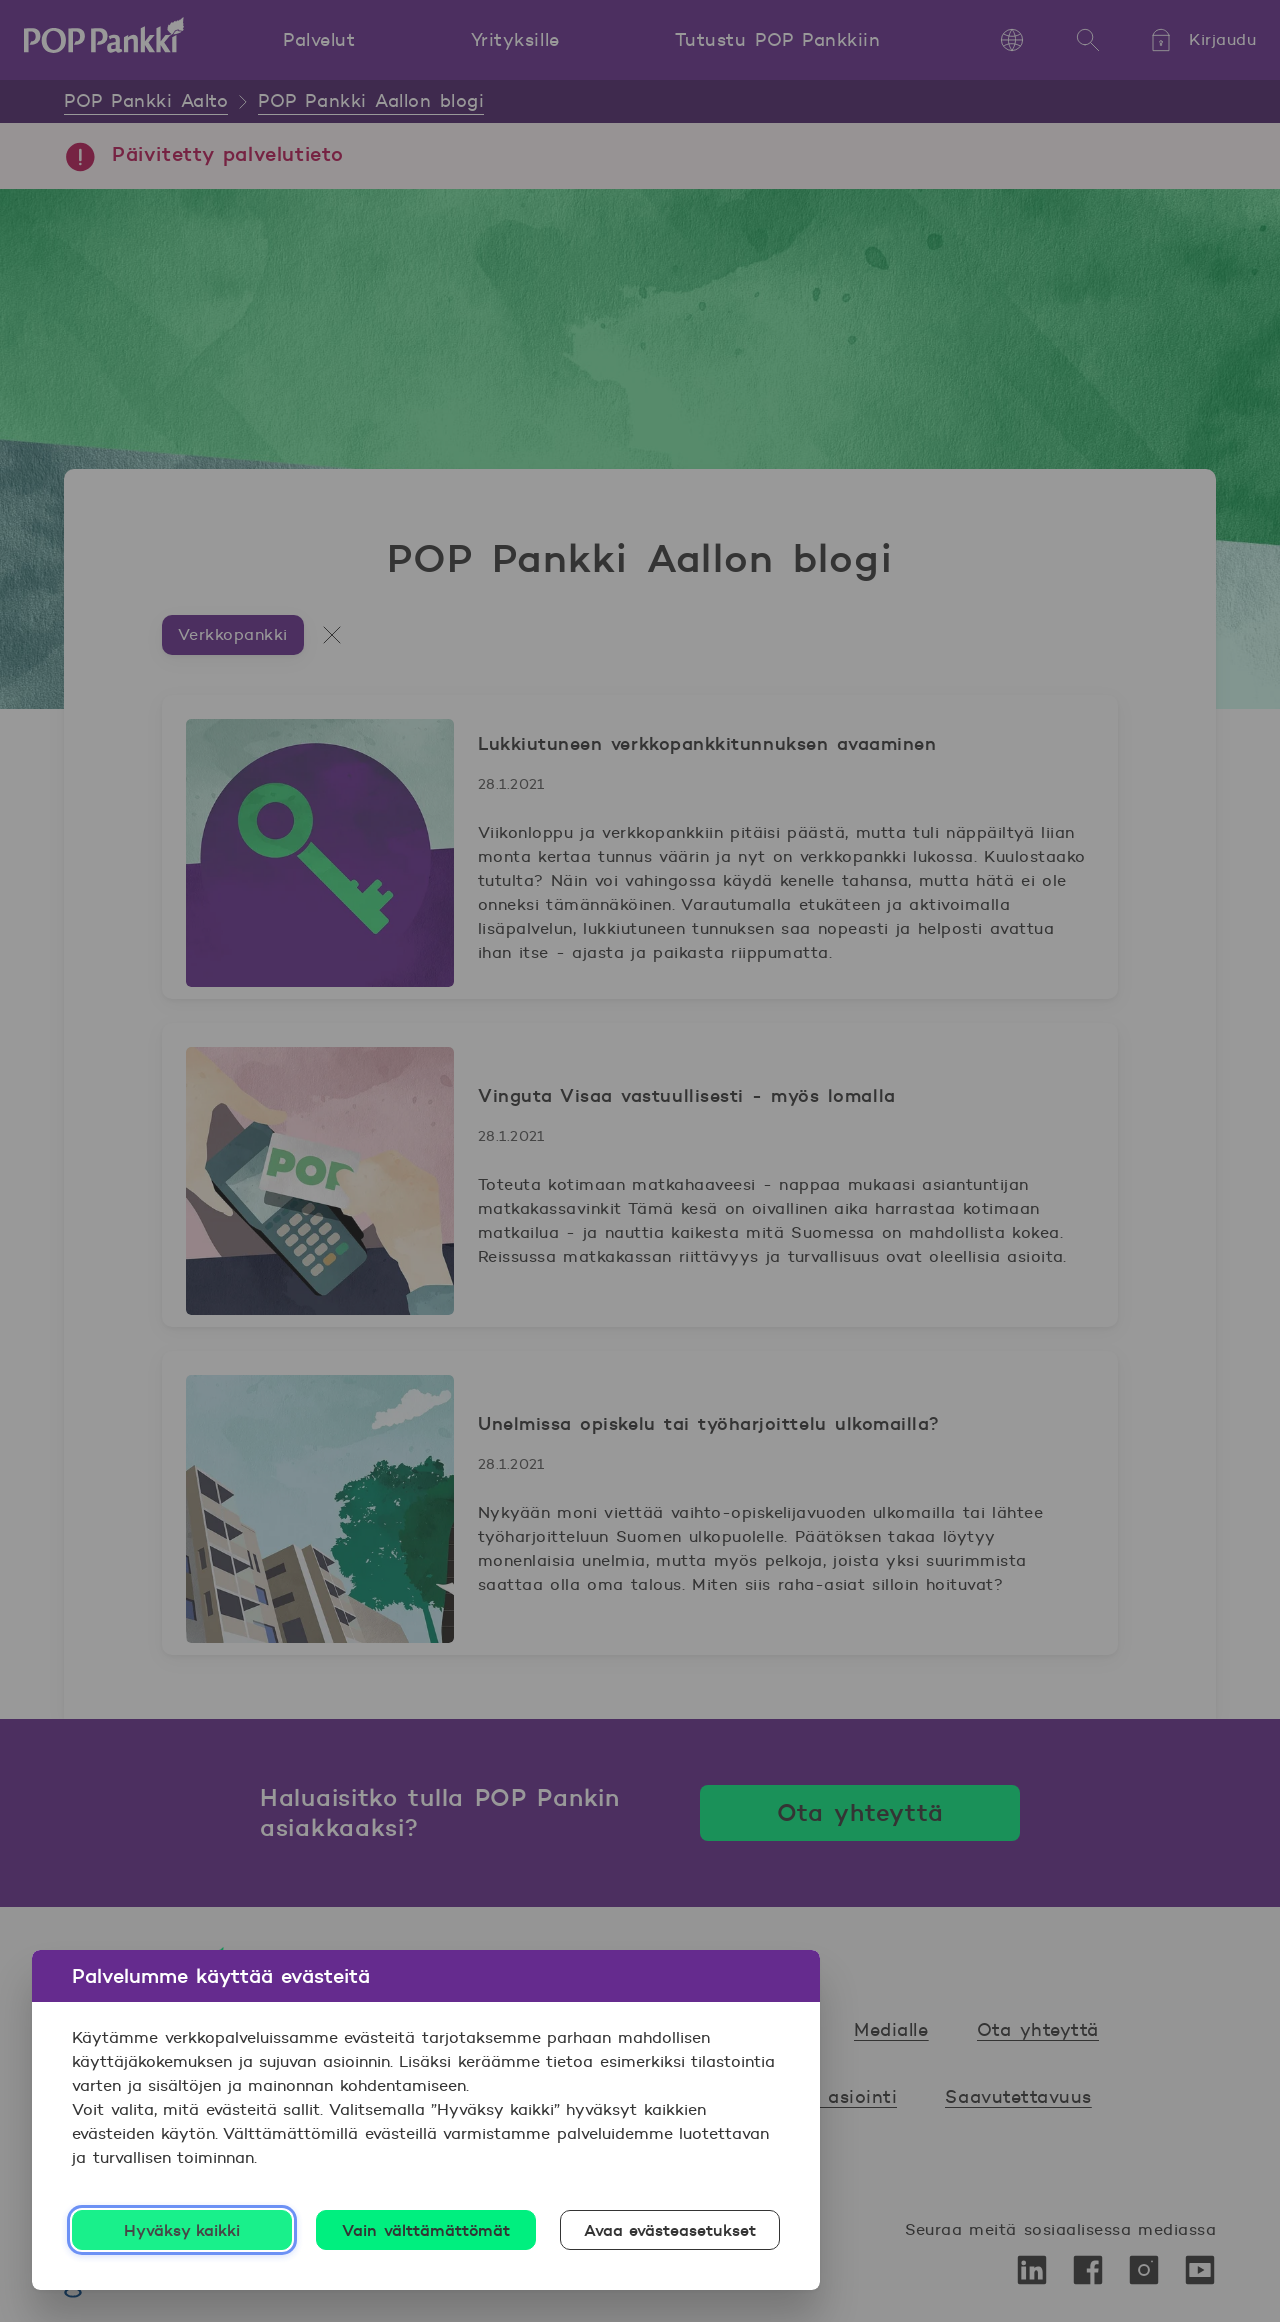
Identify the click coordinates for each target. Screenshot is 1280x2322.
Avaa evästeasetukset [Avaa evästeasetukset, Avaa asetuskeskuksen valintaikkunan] (670, 2230)
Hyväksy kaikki (182, 2230)
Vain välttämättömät (426, 2230)
